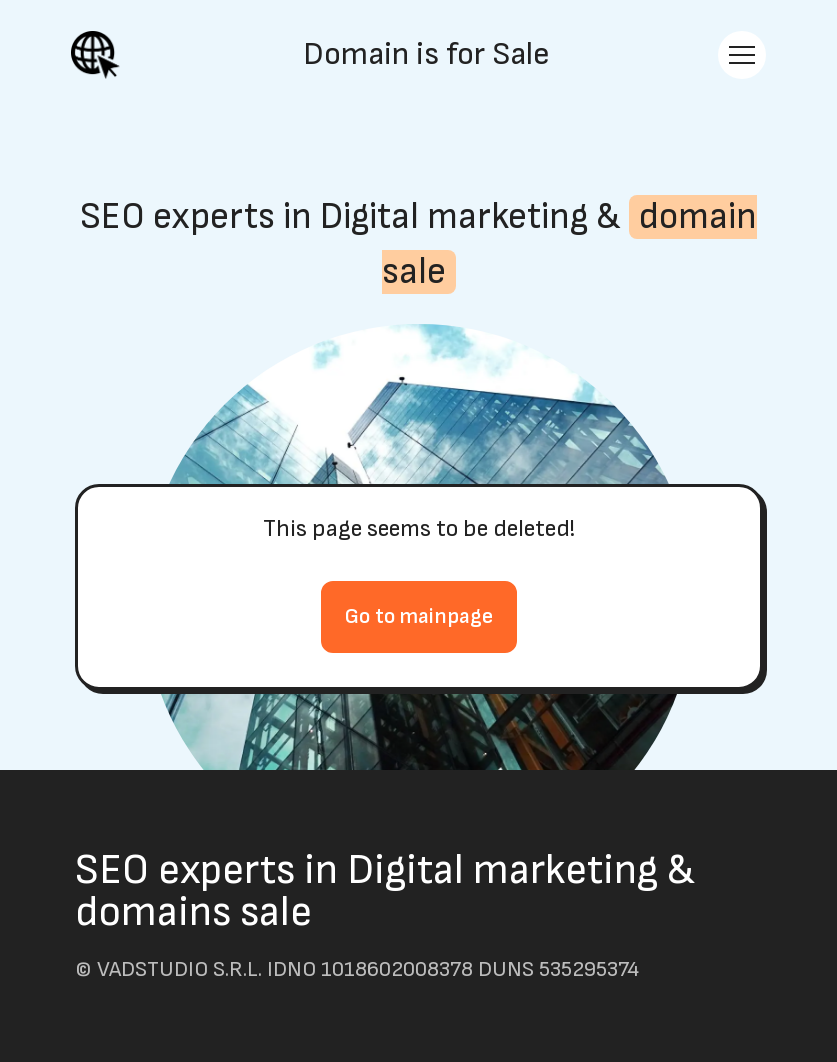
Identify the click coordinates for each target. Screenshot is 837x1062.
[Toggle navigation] (742, 55)
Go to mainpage (419, 616)
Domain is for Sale (426, 55)
